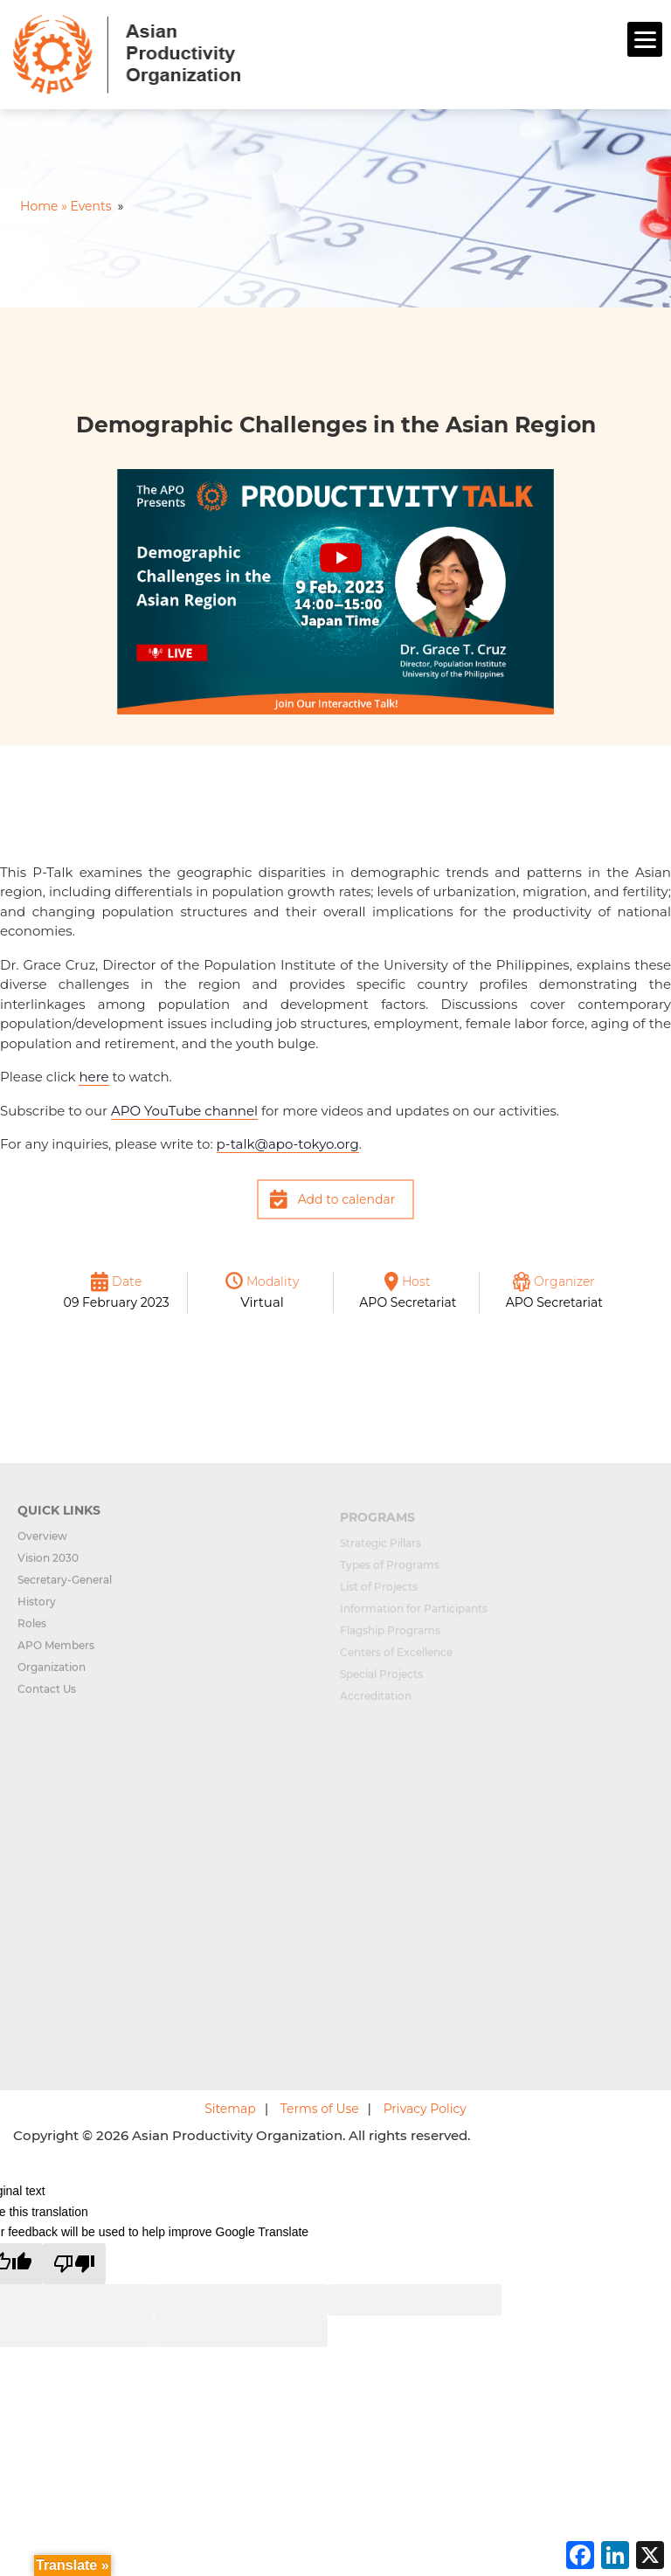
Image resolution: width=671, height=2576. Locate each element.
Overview (42, 1543)
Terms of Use (319, 2109)
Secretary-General (64, 1587)
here (93, 1076)
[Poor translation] (74, 2263)
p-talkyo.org (288, 1144)
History (36, 1609)
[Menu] (644, 39)
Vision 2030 (48, 1565)
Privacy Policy (425, 2109)
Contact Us (46, 1696)
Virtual (262, 1302)
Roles (31, 1631)
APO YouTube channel (184, 1110)
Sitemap (230, 2109)
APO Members (55, 1653)
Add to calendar (347, 1199)
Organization (51, 1675)
